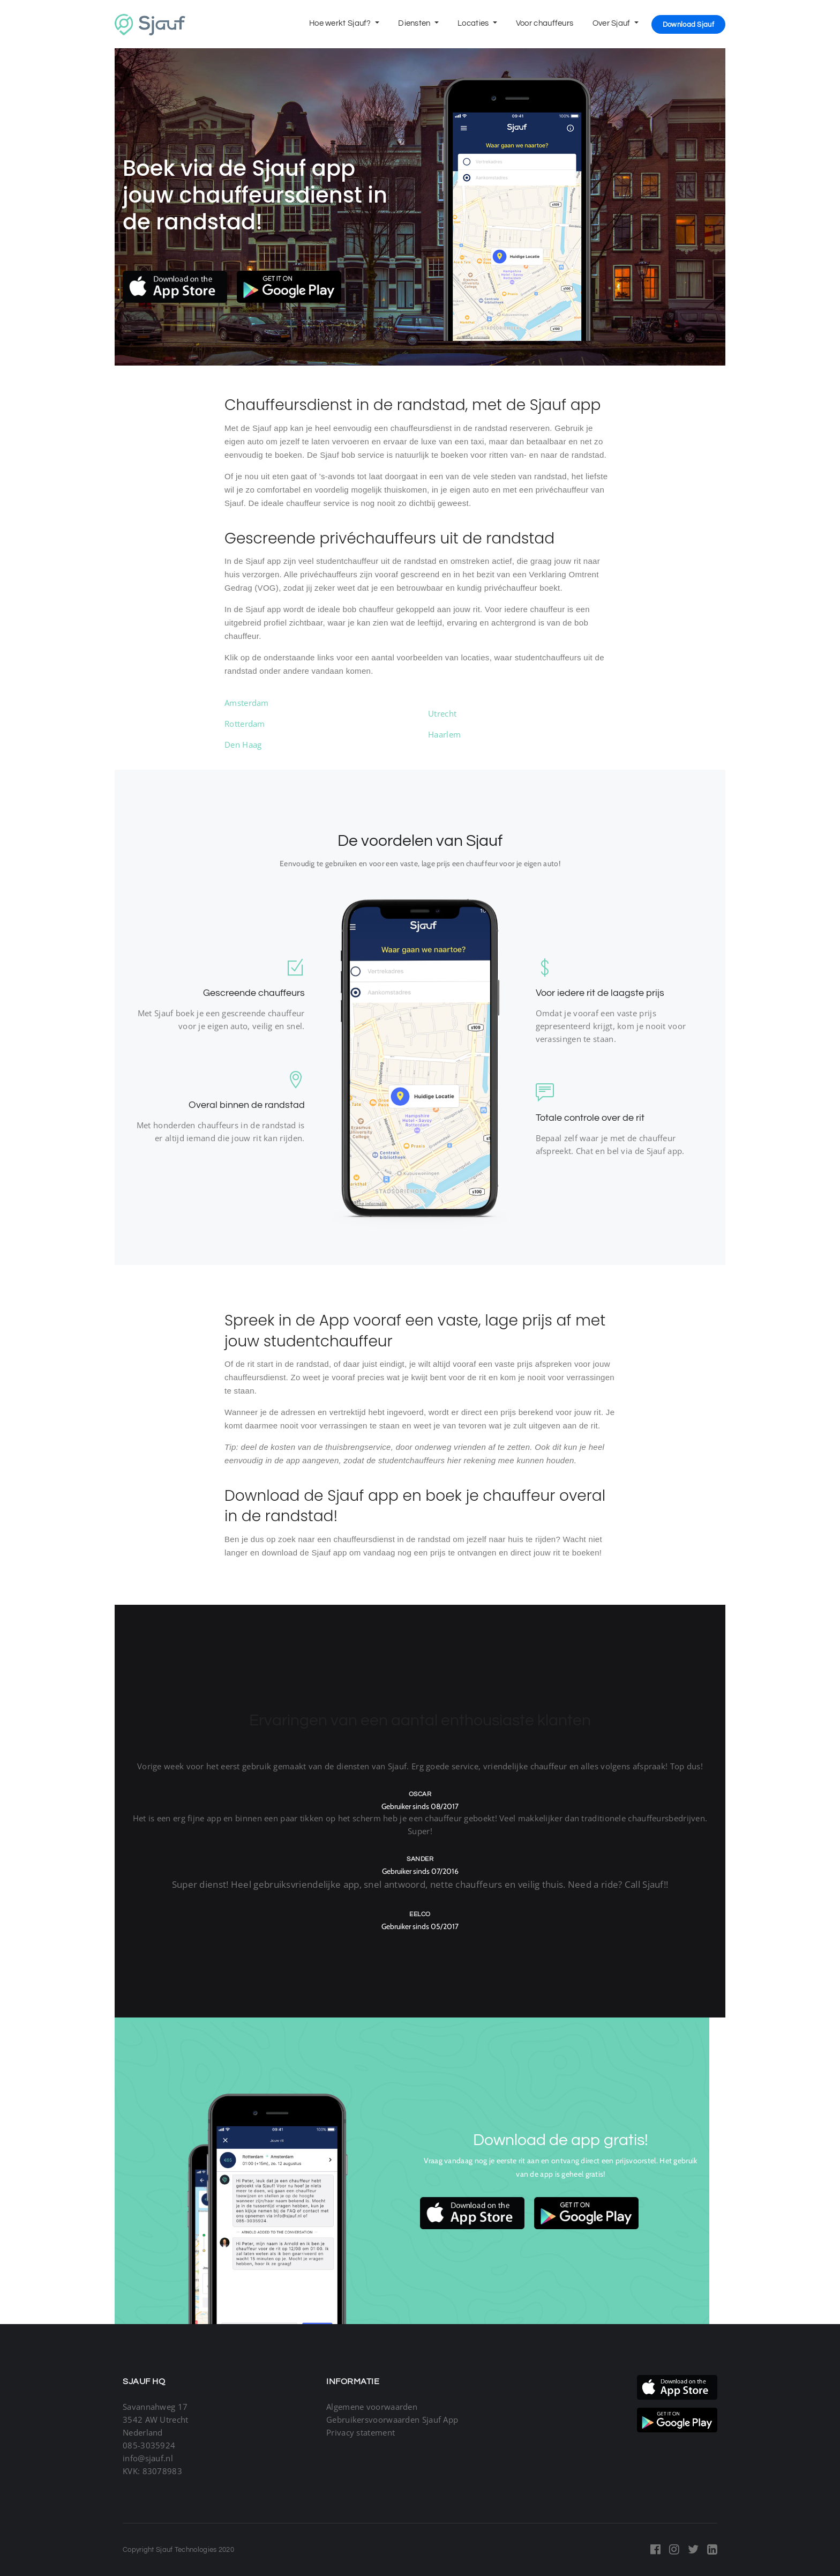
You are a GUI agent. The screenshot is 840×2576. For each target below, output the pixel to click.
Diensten (415, 23)
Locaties (474, 23)
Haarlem (444, 734)
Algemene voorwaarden (371, 2406)
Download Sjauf (688, 24)
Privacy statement (360, 2432)
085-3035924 (149, 2445)
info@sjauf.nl (148, 2458)
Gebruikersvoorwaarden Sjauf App (392, 2419)
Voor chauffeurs (545, 23)
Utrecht (442, 713)
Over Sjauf (612, 23)
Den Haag (242, 744)
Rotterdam (244, 723)
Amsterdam (246, 702)
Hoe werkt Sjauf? (341, 23)
